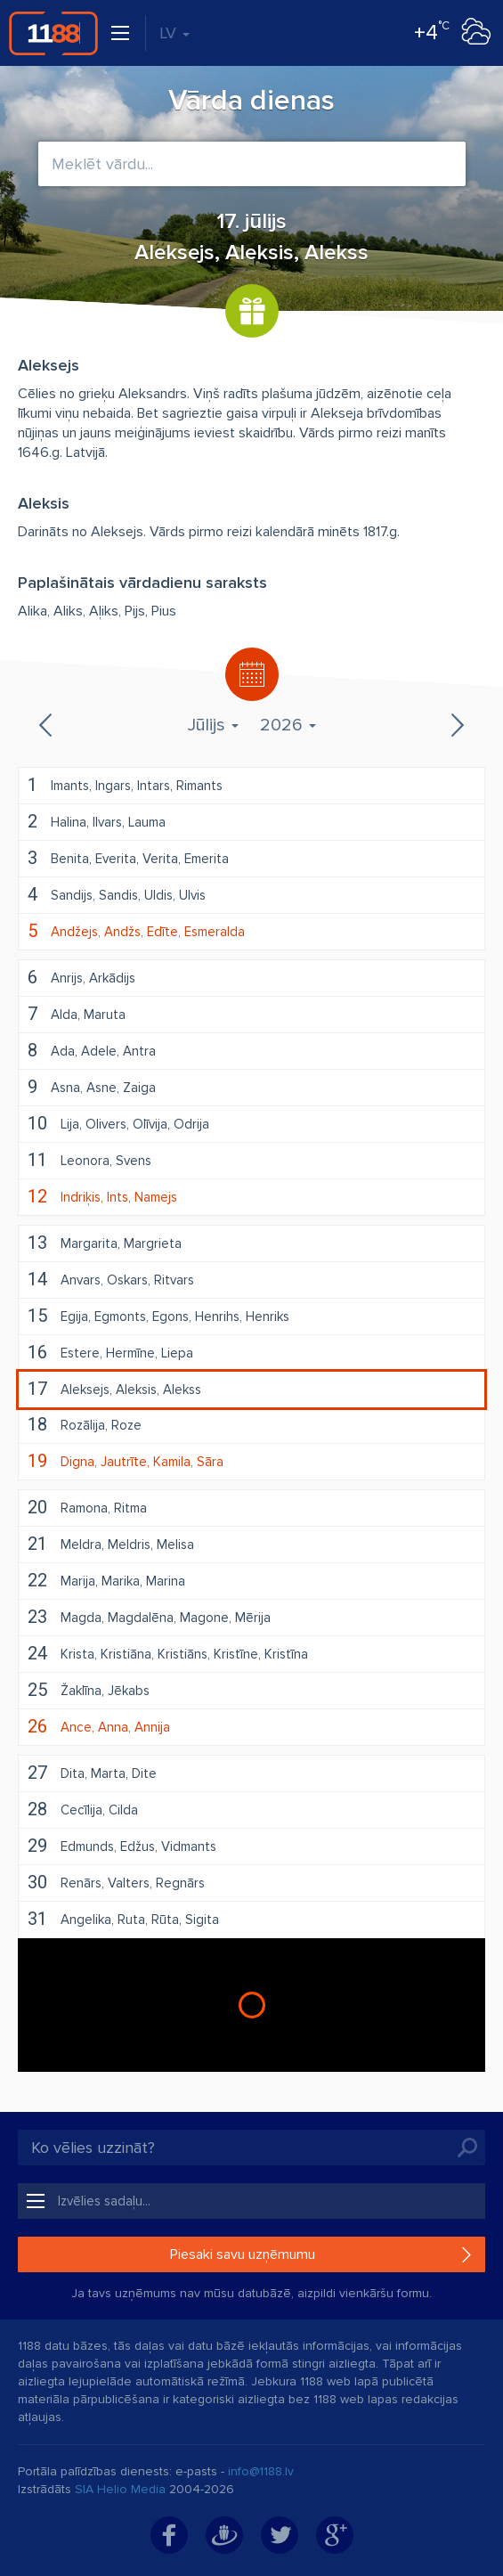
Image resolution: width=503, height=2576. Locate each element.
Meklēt (467, 2147)
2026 (288, 725)
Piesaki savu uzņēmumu (242, 2254)
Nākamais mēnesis (456, 725)
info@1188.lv (261, 2471)
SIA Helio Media (120, 2489)
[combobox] (252, 164)
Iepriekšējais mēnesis (47, 725)
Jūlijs (213, 725)
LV (174, 33)
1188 (53, 33)
